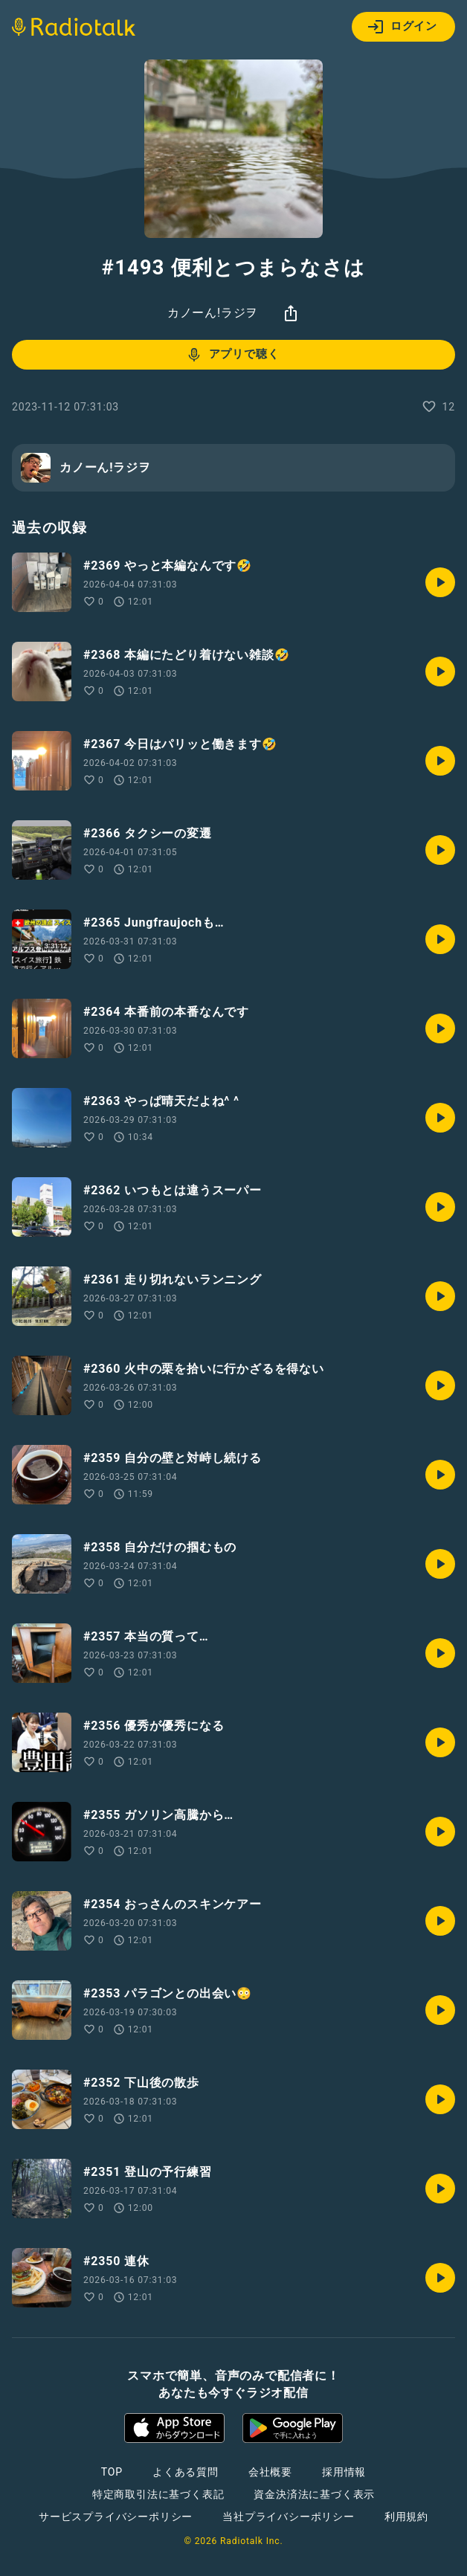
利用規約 (406, 2516)
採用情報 (344, 2472)
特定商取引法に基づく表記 (158, 2494)
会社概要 (270, 2472)
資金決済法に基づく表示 (314, 2494)
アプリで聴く (232, 355)
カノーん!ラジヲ (213, 313)
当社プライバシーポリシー (288, 2516)
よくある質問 (185, 2472)
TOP (112, 2472)
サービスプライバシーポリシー (116, 2516)
